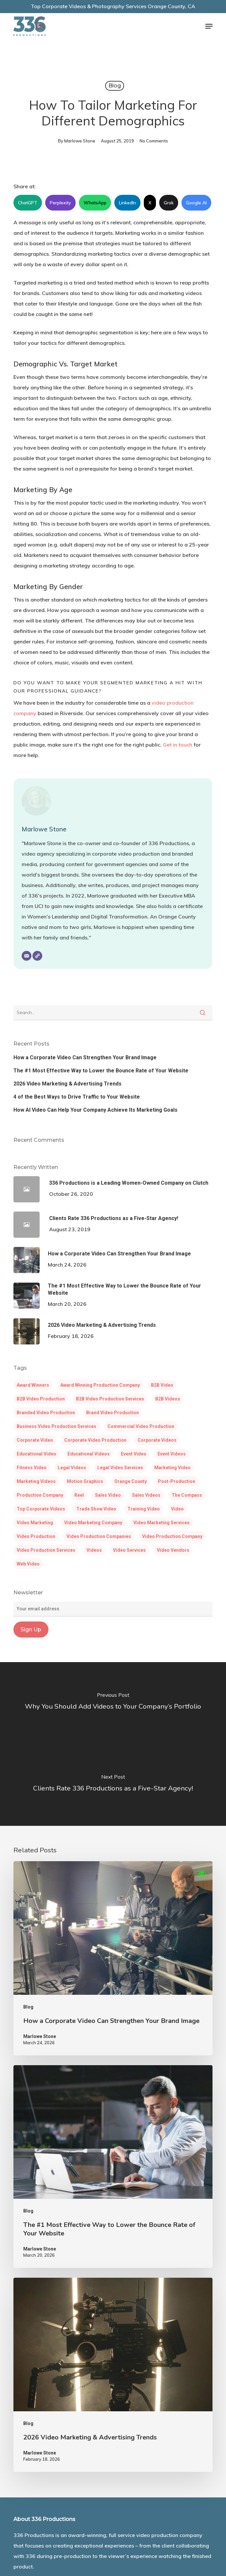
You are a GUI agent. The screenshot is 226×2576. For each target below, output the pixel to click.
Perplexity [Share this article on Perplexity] (60, 203)
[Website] (37, 956)
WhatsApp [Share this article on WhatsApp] (95, 203)
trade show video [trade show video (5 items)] (96, 1508)
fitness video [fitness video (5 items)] (32, 1467)
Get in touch (177, 744)
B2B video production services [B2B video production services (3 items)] (110, 1398)
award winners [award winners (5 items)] (33, 1385)
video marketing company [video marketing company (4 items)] (93, 1522)
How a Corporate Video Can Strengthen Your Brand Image (85, 1057)
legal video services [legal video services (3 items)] (120, 1467)
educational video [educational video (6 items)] (36, 1453)
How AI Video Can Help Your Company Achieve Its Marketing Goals (95, 1110)
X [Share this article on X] (149, 203)
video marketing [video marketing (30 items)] (35, 1522)
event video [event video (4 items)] (133, 1453)
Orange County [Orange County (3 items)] (130, 1481)
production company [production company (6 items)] (40, 1495)
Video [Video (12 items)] (177, 1508)
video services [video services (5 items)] (129, 1550)
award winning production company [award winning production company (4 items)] (100, 1385)
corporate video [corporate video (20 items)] (35, 1440)
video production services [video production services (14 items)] (46, 1550)
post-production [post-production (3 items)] (176, 1481)
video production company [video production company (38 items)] (172, 1536)
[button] (209, 26)
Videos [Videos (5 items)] (94, 1550)
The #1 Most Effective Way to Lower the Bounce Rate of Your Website (100, 1070)
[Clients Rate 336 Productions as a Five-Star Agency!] (113, 1785)
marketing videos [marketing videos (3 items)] (36, 1481)
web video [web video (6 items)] (28, 1563)
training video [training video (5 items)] (143, 1508)
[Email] (26, 956)
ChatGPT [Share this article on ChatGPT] (27, 203)
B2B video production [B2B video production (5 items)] (41, 1398)
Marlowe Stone (79, 140)
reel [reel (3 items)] (79, 1495)
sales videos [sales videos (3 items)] (146, 1495)
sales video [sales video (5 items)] (108, 1495)
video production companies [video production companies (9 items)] (98, 1536)
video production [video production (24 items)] (36, 1536)
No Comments (154, 140)
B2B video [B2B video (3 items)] (162, 1385)
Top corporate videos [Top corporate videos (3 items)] (41, 1508)
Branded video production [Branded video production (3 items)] (46, 1412)
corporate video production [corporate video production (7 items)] (95, 1440)
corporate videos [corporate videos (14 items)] (157, 1440)
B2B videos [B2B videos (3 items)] (167, 1398)
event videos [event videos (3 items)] (172, 1453)
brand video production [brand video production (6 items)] (112, 1412)
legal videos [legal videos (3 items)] (72, 1467)
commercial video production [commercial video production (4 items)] (140, 1426)
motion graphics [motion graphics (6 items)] (85, 1481)
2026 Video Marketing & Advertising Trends (67, 1084)
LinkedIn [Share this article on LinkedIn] (127, 203)
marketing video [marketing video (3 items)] (172, 1467)
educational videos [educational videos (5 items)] (88, 1453)
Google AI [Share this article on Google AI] (196, 203)
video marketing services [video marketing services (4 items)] (161, 1522)
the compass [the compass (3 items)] (187, 1495)
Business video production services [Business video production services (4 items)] (56, 1426)
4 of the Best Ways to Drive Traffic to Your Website (76, 1097)
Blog (114, 86)
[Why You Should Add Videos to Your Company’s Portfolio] (113, 1703)
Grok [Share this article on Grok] (169, 203)
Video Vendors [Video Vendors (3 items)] (173, 1550)
